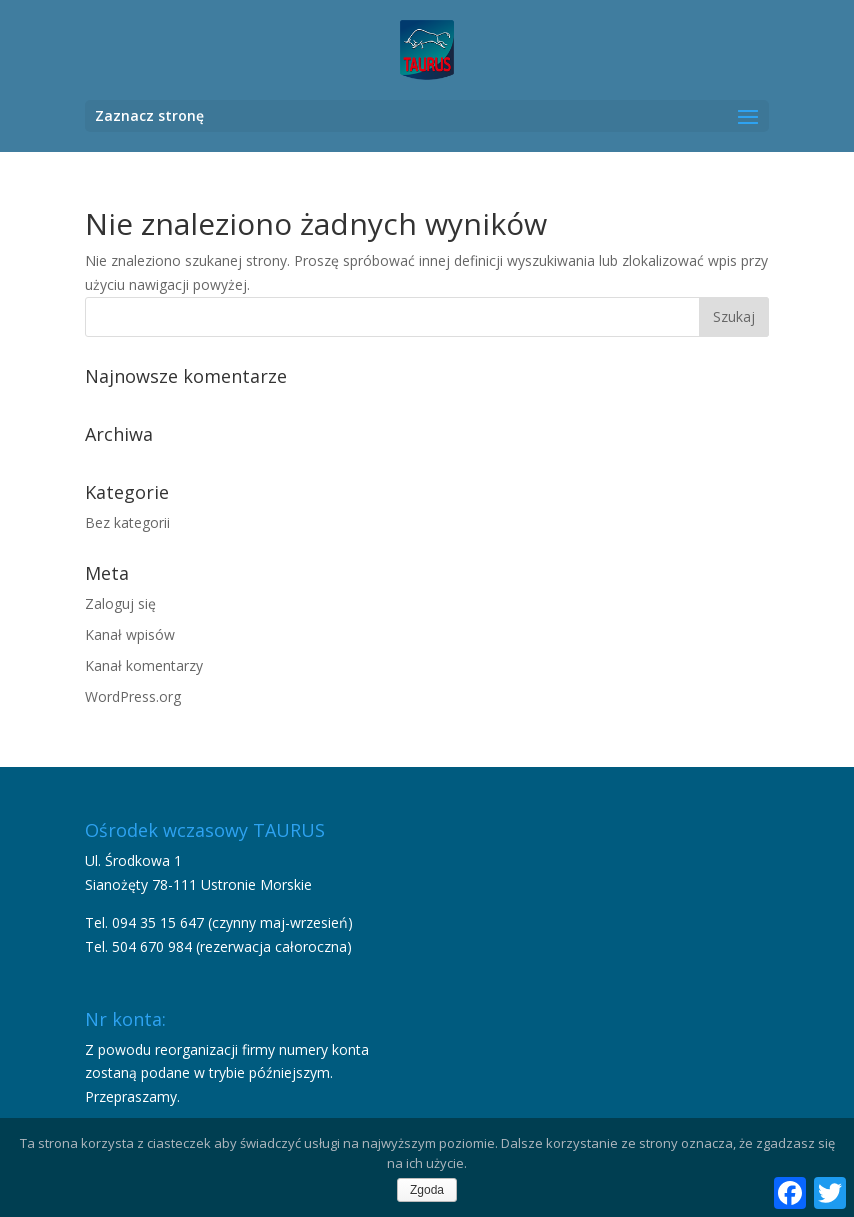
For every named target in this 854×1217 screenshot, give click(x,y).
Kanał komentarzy (144, 665)
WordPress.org (133, 696)
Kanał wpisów (130, 634)
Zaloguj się (120, 603)
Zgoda (427, 1190)
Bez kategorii (127, 522)
